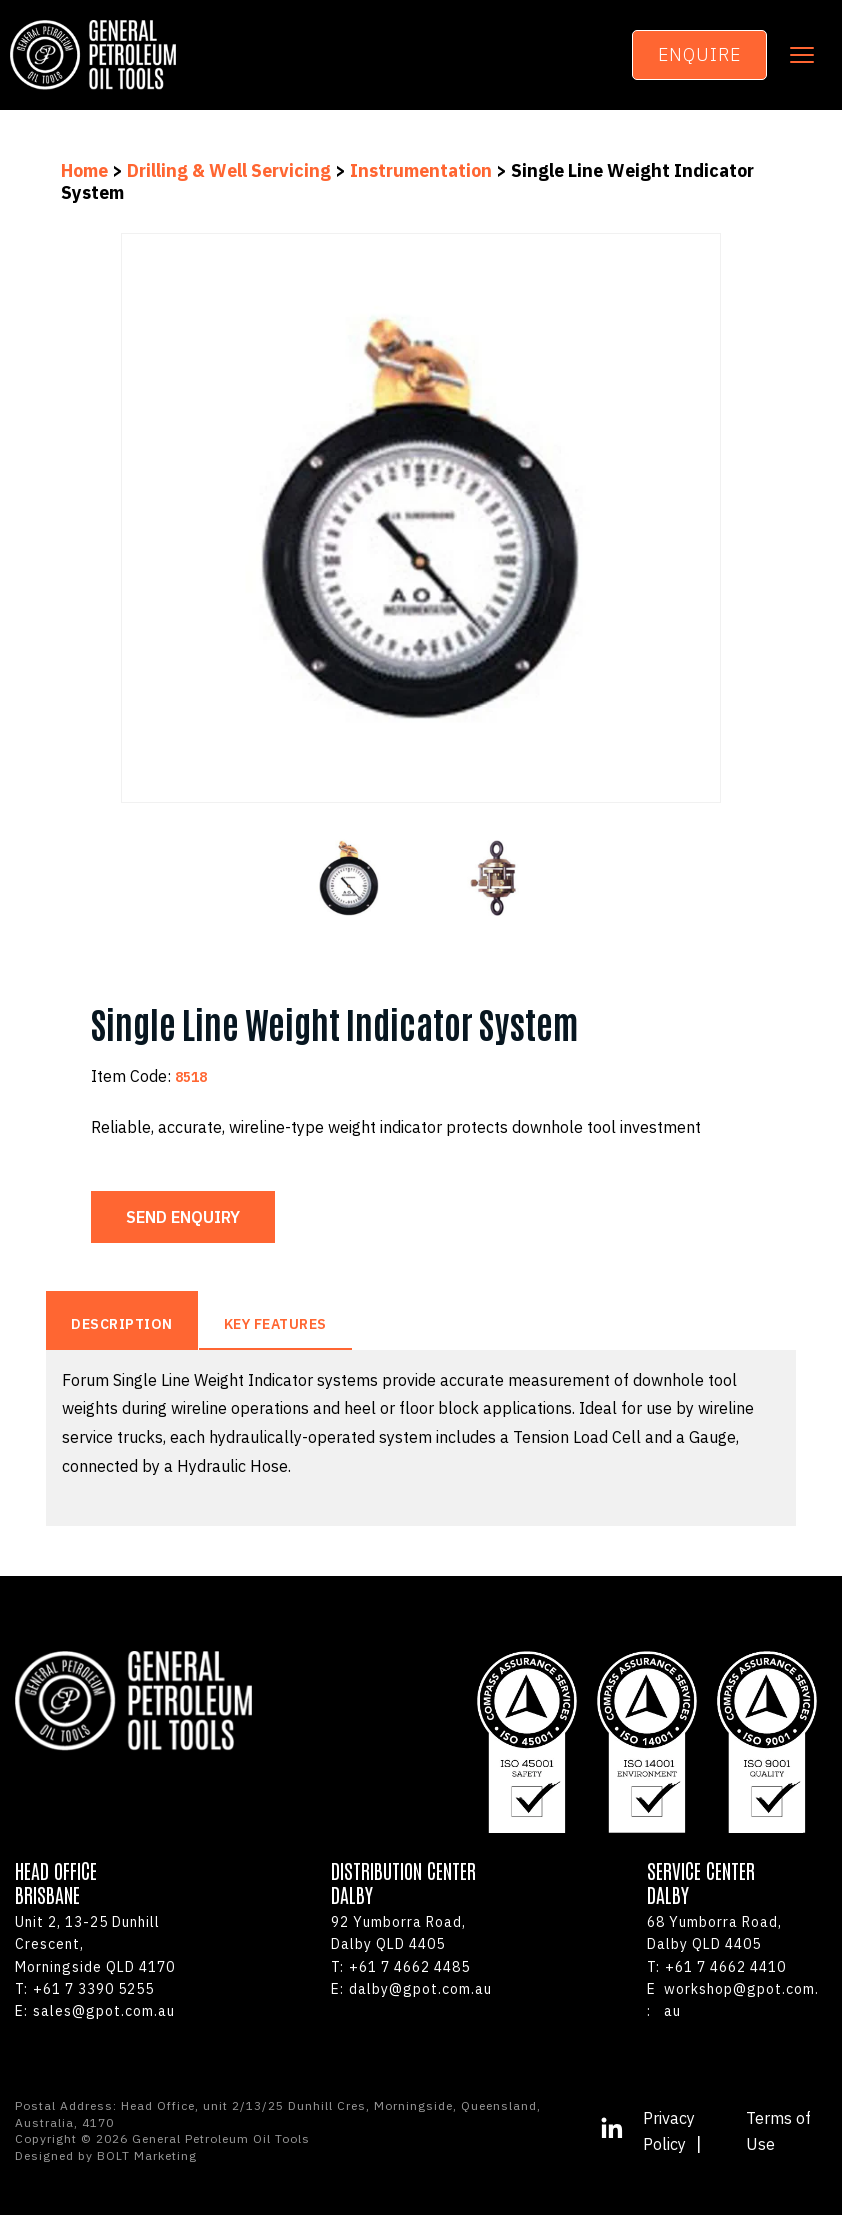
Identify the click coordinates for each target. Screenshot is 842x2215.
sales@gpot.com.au (95, 2011)
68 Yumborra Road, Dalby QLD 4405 (714, 1933)
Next (735, 518)
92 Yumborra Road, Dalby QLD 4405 (398, 1933)
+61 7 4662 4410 (716, 1967)
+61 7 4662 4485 (400, 1967)
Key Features (275, 1324)
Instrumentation (421, 170)
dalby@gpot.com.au (411, 1989)
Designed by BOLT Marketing (106, 2155)
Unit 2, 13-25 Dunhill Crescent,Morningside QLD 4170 (95, 1944)
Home (86, 170)
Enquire (699, 54)
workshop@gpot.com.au (733, 2000)
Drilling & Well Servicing (229, 170)
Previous (106, 518)
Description (122, 1324)
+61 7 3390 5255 (84, 1989)
